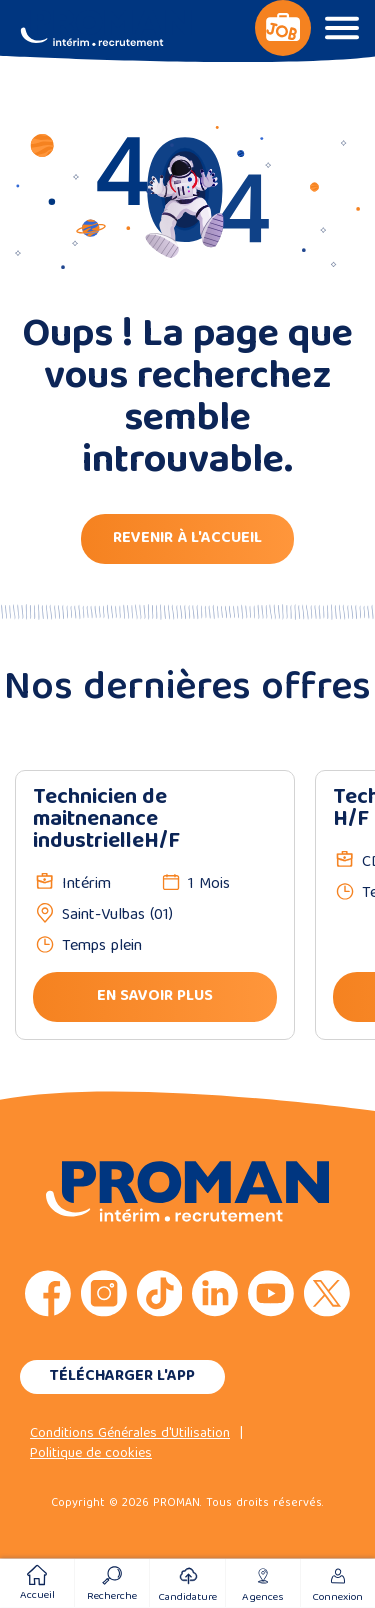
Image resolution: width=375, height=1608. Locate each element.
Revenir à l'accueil (187, 539)
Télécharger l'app (122, 1377)
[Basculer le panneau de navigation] (283, 28)
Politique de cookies (91, 1454)
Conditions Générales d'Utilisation (130, 1434)
